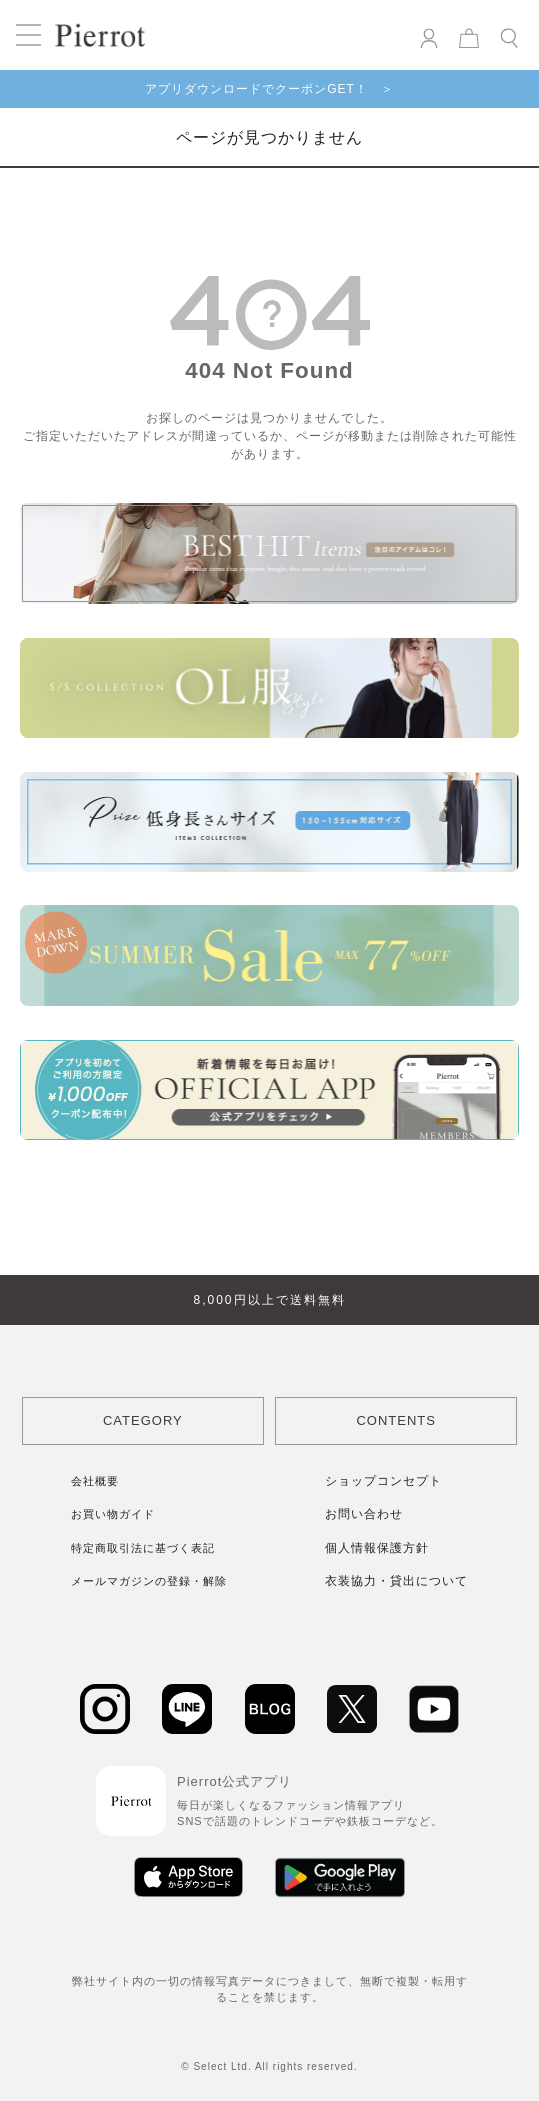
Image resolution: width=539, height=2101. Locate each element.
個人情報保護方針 (377, 1548)
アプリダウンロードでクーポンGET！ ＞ (269, 89)
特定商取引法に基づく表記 (143, 1548)
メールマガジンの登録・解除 (149, 1581)
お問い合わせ (364, 1514)
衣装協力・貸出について (396, 1581)
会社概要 (95, 1481)
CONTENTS (396, 1420)
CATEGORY (143, 1420)
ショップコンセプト (383, 1481)
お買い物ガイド (113, 1514)
